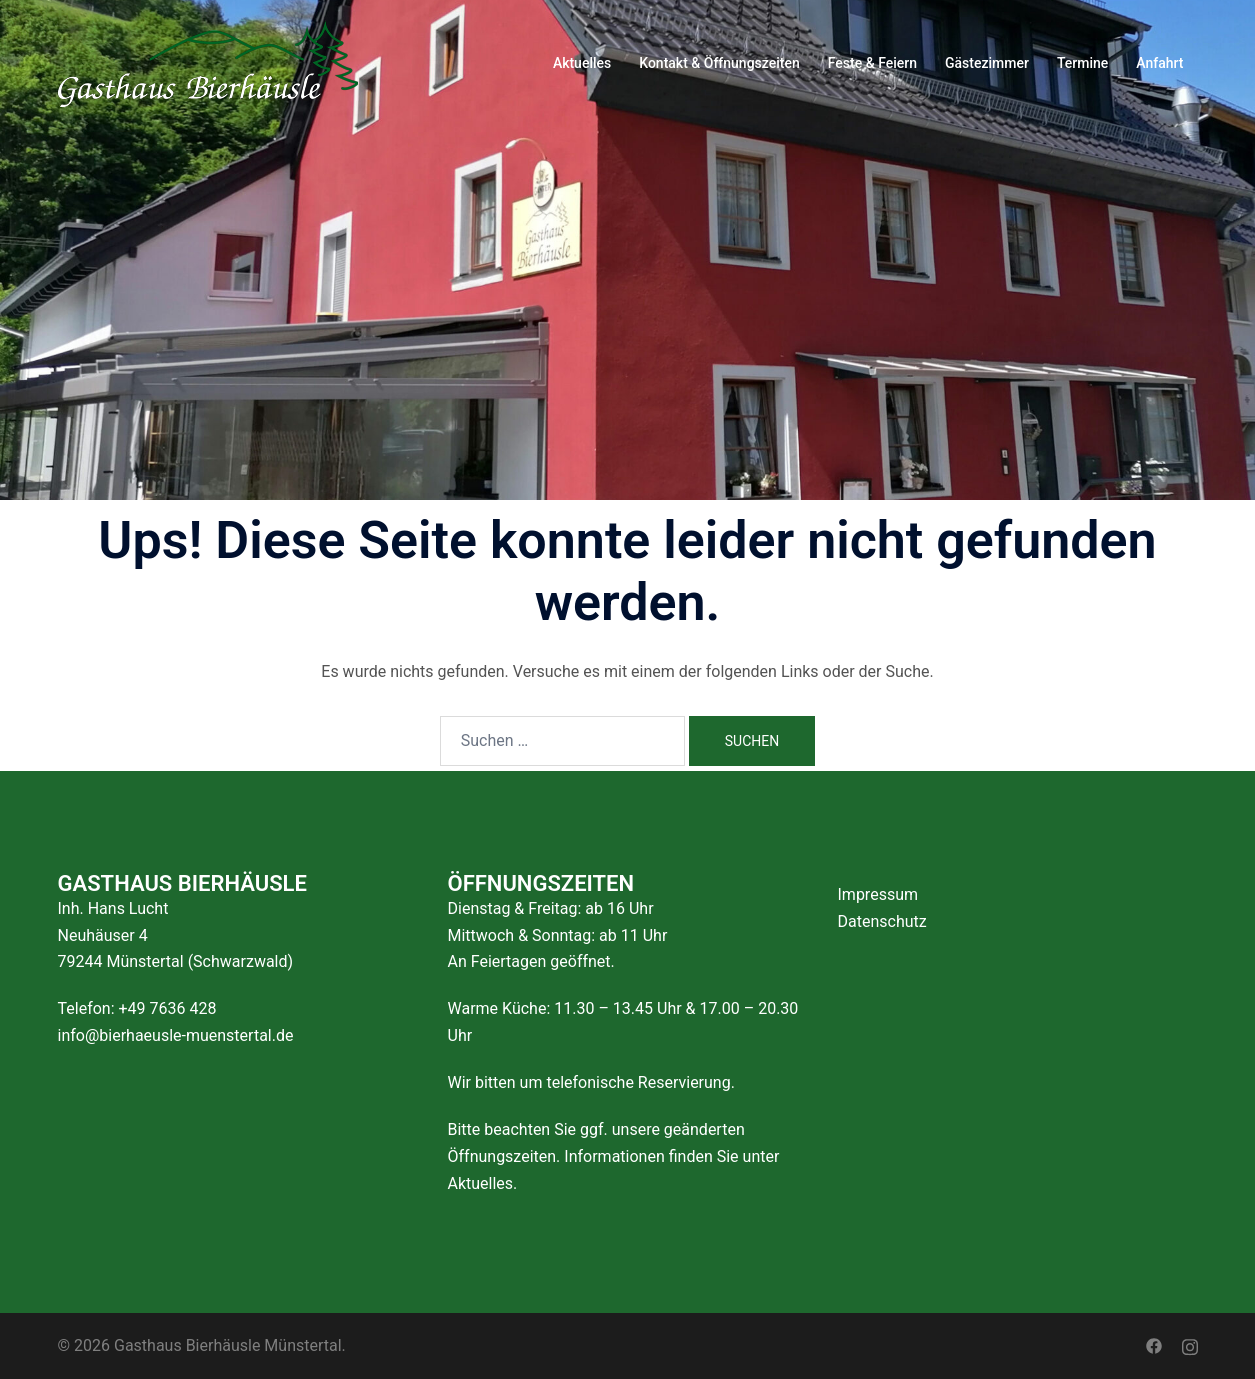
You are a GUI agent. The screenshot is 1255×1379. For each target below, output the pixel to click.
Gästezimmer (987, 63)
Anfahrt (1159, 63)
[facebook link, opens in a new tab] (1154, 1345)
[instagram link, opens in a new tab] (1190, 1345)
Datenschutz (882, 921)
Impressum (878, 894)
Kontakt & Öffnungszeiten (719, 63)
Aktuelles (582, 63)
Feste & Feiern (872, 63)
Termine (1082, 63)
